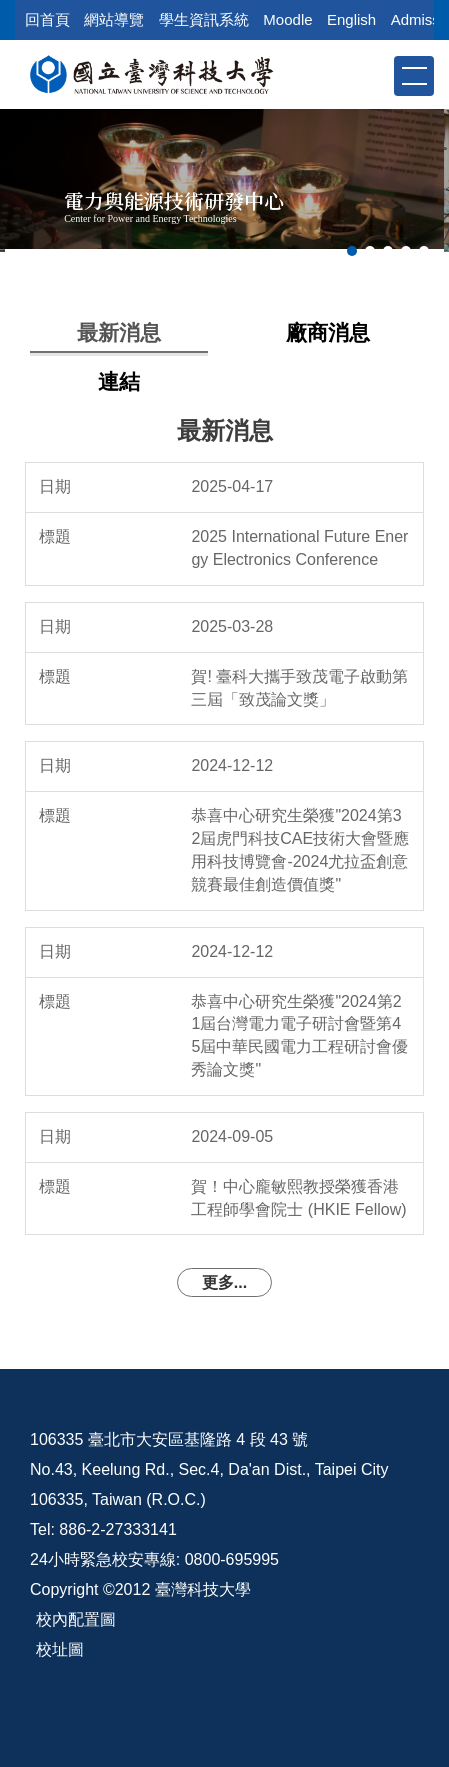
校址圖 (60, 1649)
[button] (377, 75)
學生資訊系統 (204, 19)
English (351, 19)
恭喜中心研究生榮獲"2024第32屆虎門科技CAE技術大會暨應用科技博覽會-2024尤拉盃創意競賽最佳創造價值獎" (300, 850)
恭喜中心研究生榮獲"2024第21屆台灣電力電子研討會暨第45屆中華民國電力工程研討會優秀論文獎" (299, 1036)
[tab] (352, 251)
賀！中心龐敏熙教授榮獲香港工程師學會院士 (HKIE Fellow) (298, 1198)
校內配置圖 (76, 1619)
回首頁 (47, 19)
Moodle (287, 19)
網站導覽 (114, 19)
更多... (224, 1282)
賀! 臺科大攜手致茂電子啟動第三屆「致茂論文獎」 (299, 688)
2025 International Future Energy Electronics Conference (299, 548)
